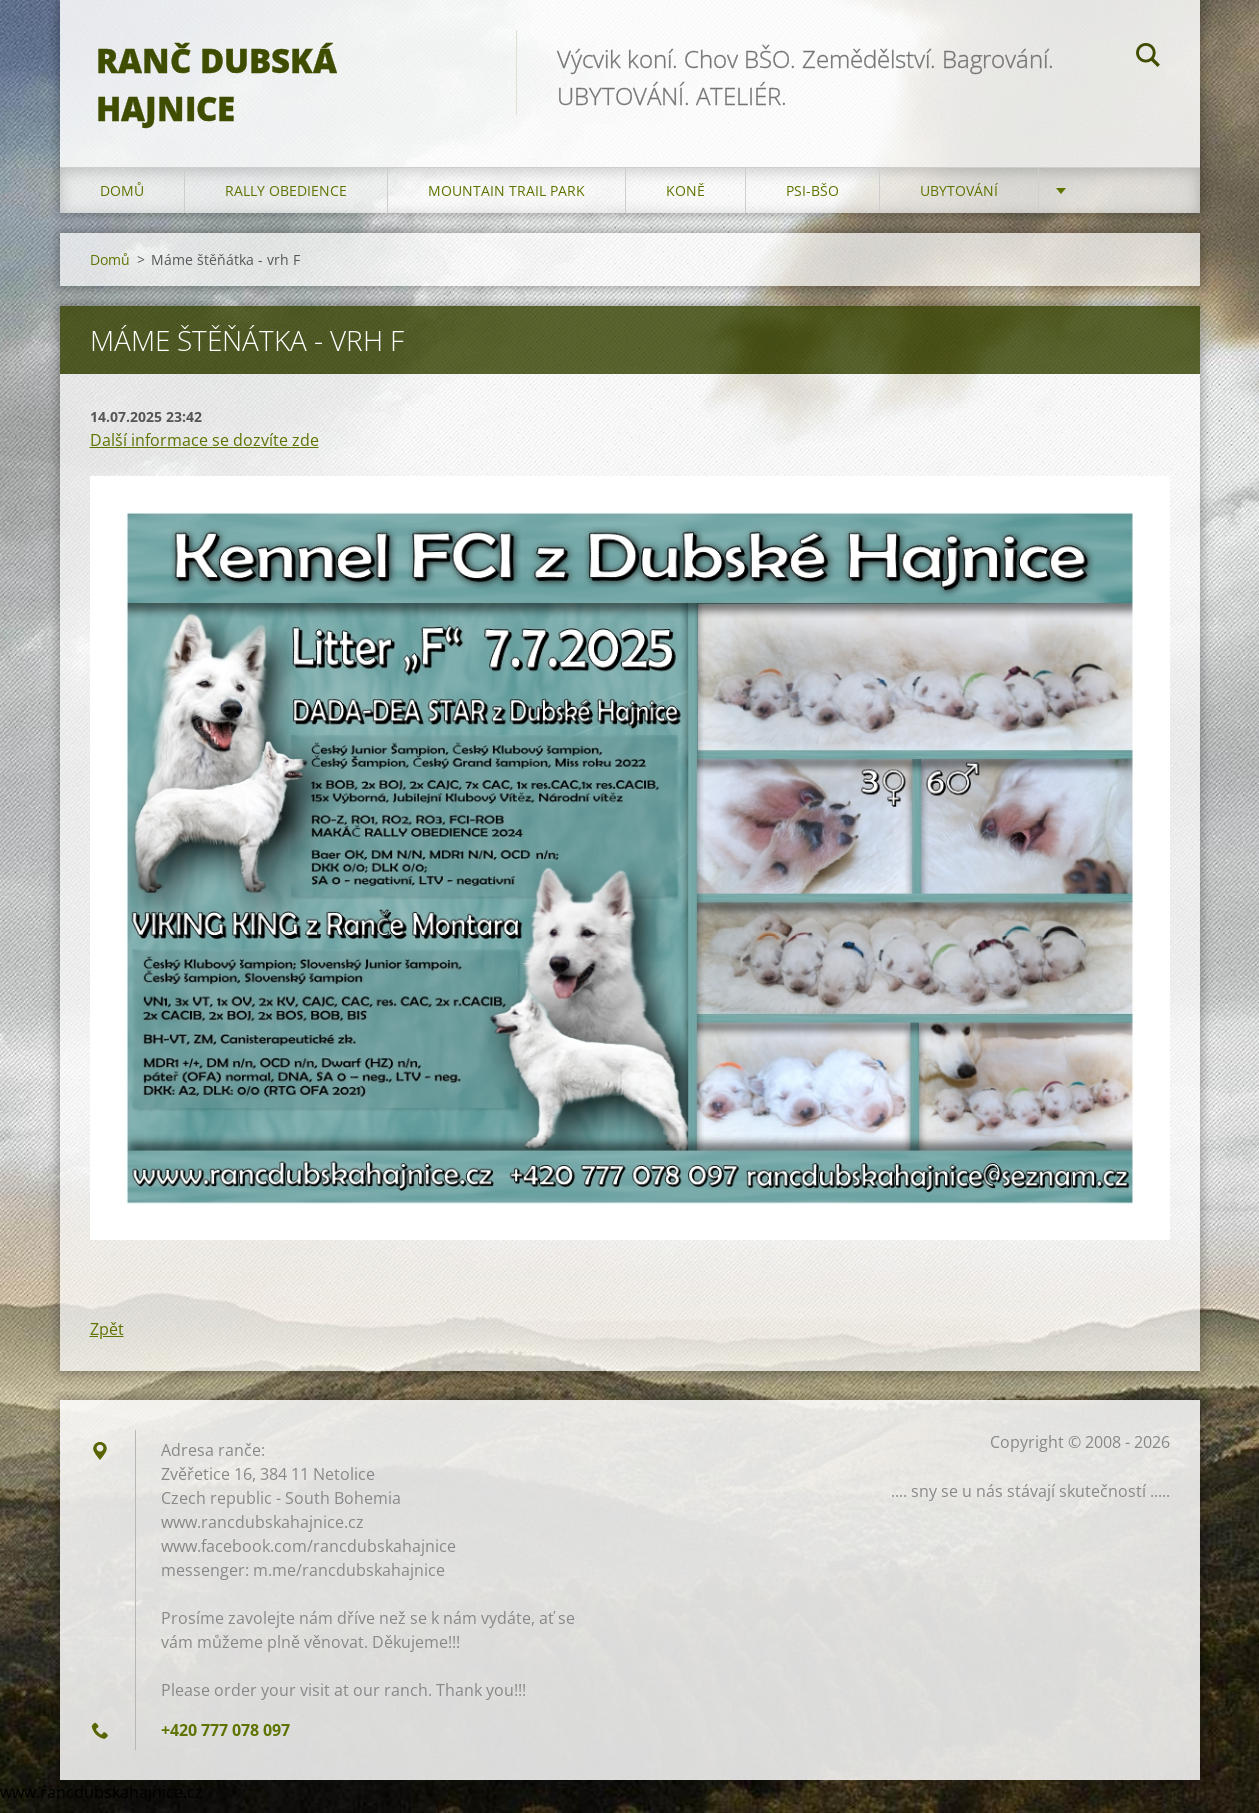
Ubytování (959, 199)
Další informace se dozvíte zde (204, 449)
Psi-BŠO (812, 199)
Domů (122, 199)
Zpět (107, 1338)
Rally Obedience (286, 199)
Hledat (1148, 58)
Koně (685, 199)
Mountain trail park (506, 199)
